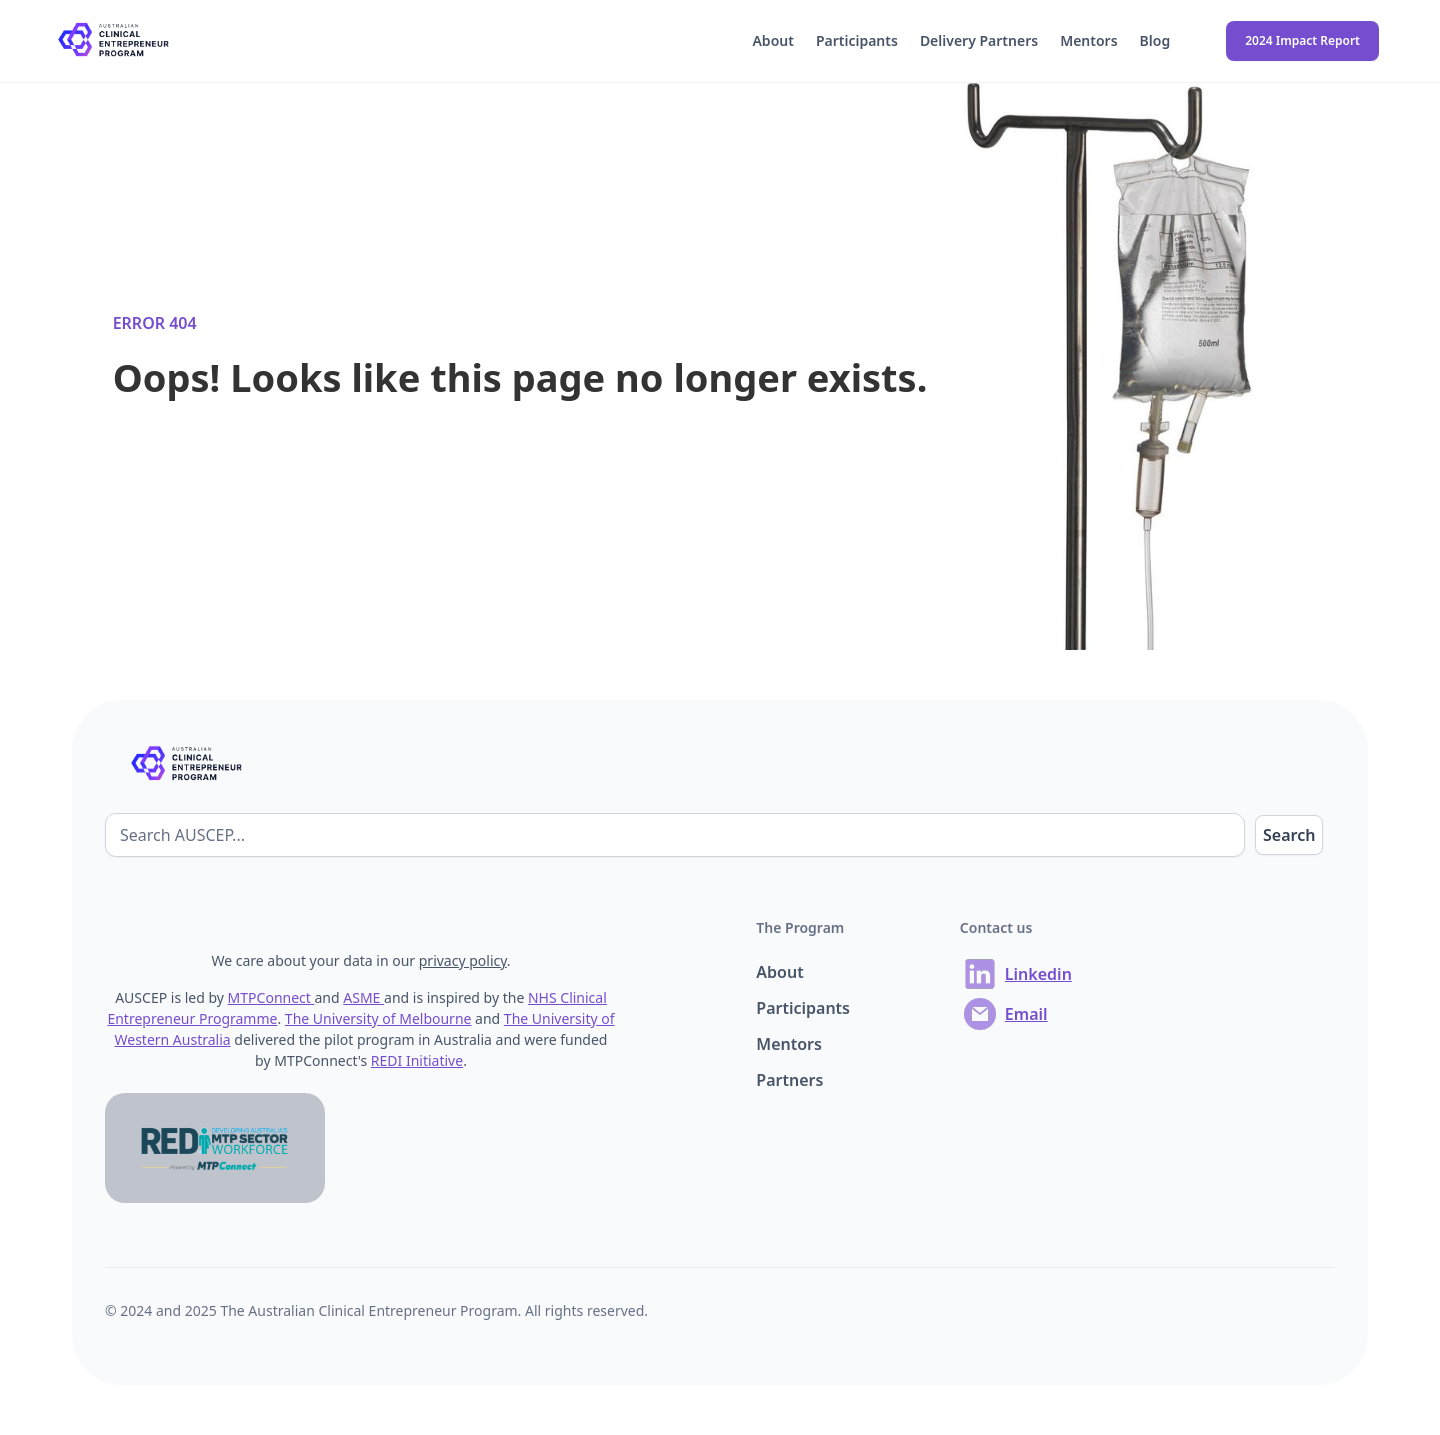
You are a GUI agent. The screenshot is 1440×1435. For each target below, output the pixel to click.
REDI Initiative (417, 1060)
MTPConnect (271, 997)
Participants (857, 40)
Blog (1155, 40)
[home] (115, 41)
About (772, 40)
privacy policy (463, 960)
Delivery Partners (979, 40)
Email (1026, 1014)
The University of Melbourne (378, 1018)
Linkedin (1038, 974)
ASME (363, 997)
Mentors (1088, 40)
